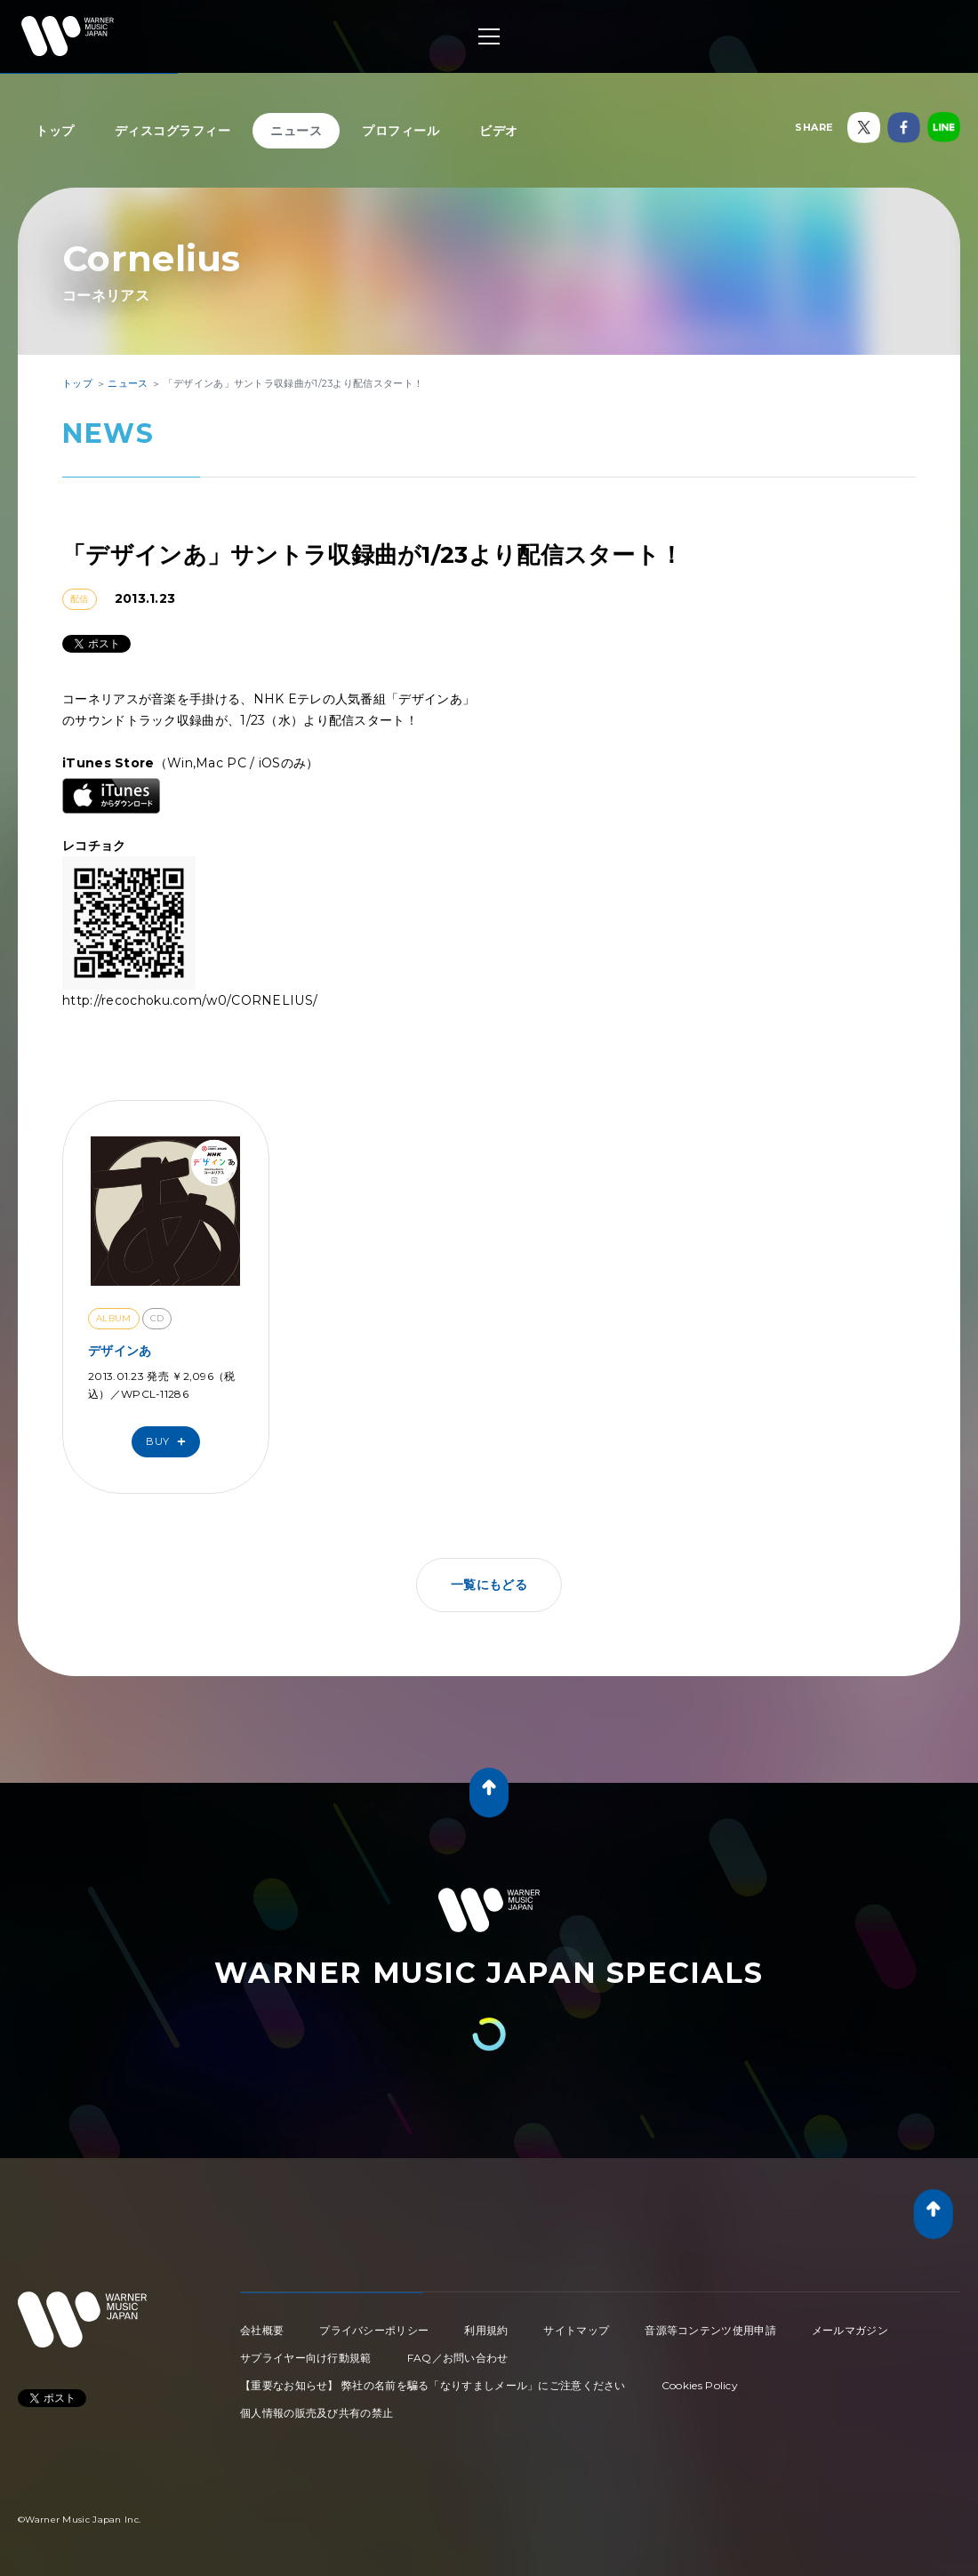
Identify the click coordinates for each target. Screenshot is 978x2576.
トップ (55, 131)
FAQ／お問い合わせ (458, 2357)
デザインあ (120, 1351)
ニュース (296, 131)
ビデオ (498, 131)
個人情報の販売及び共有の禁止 (316, 2413)
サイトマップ (576, 2330)
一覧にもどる (489, 1585)
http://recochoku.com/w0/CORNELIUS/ (189, 1000)
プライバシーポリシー (374, 2330)
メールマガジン (850, 2330)
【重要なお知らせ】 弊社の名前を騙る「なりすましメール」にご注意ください (433, 2385)
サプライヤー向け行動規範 (306, 2357)
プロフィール (400, 131)
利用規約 (486, 2330)
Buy (170, 1441)
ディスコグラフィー (173, 131)
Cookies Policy (699, 2385)
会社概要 (262, 2330)
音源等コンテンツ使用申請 (710, 2330)
